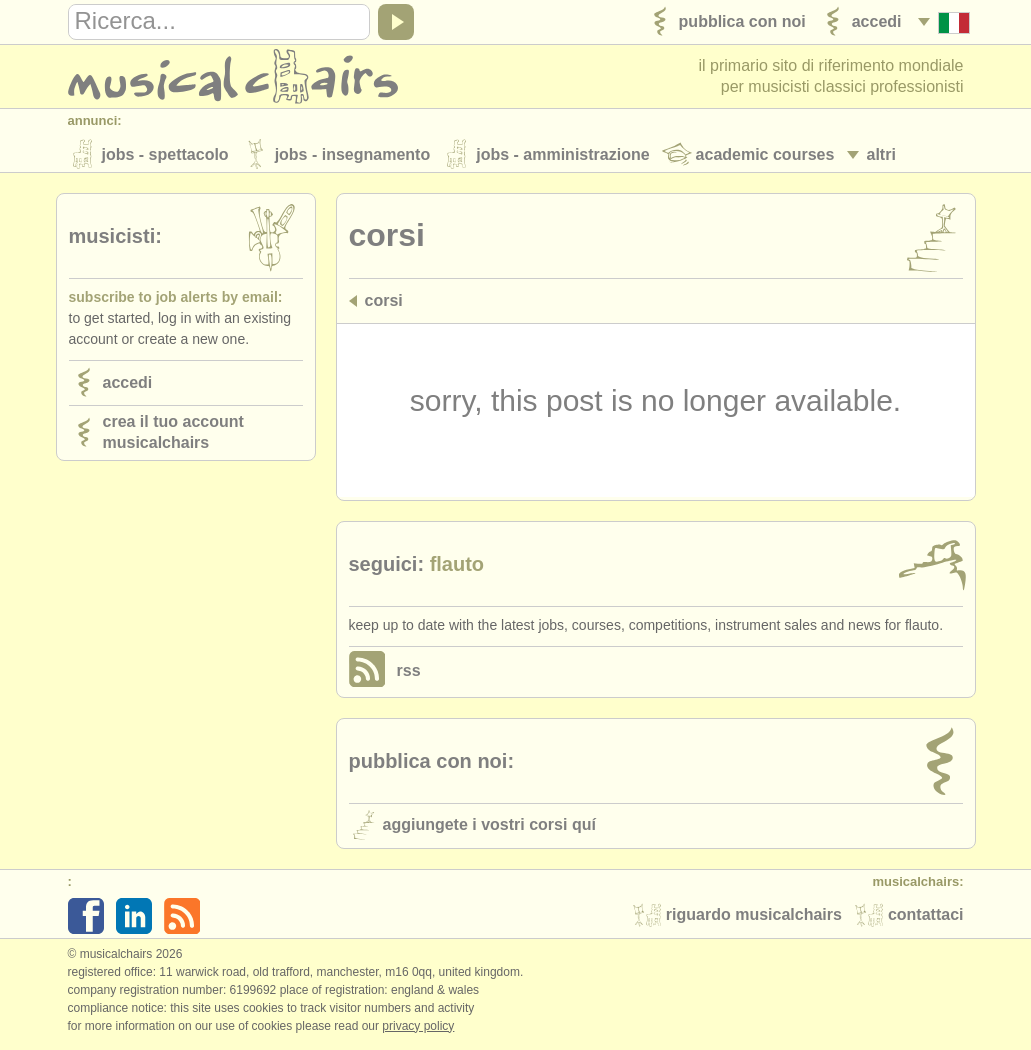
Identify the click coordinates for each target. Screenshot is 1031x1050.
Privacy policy (418, 1029)
